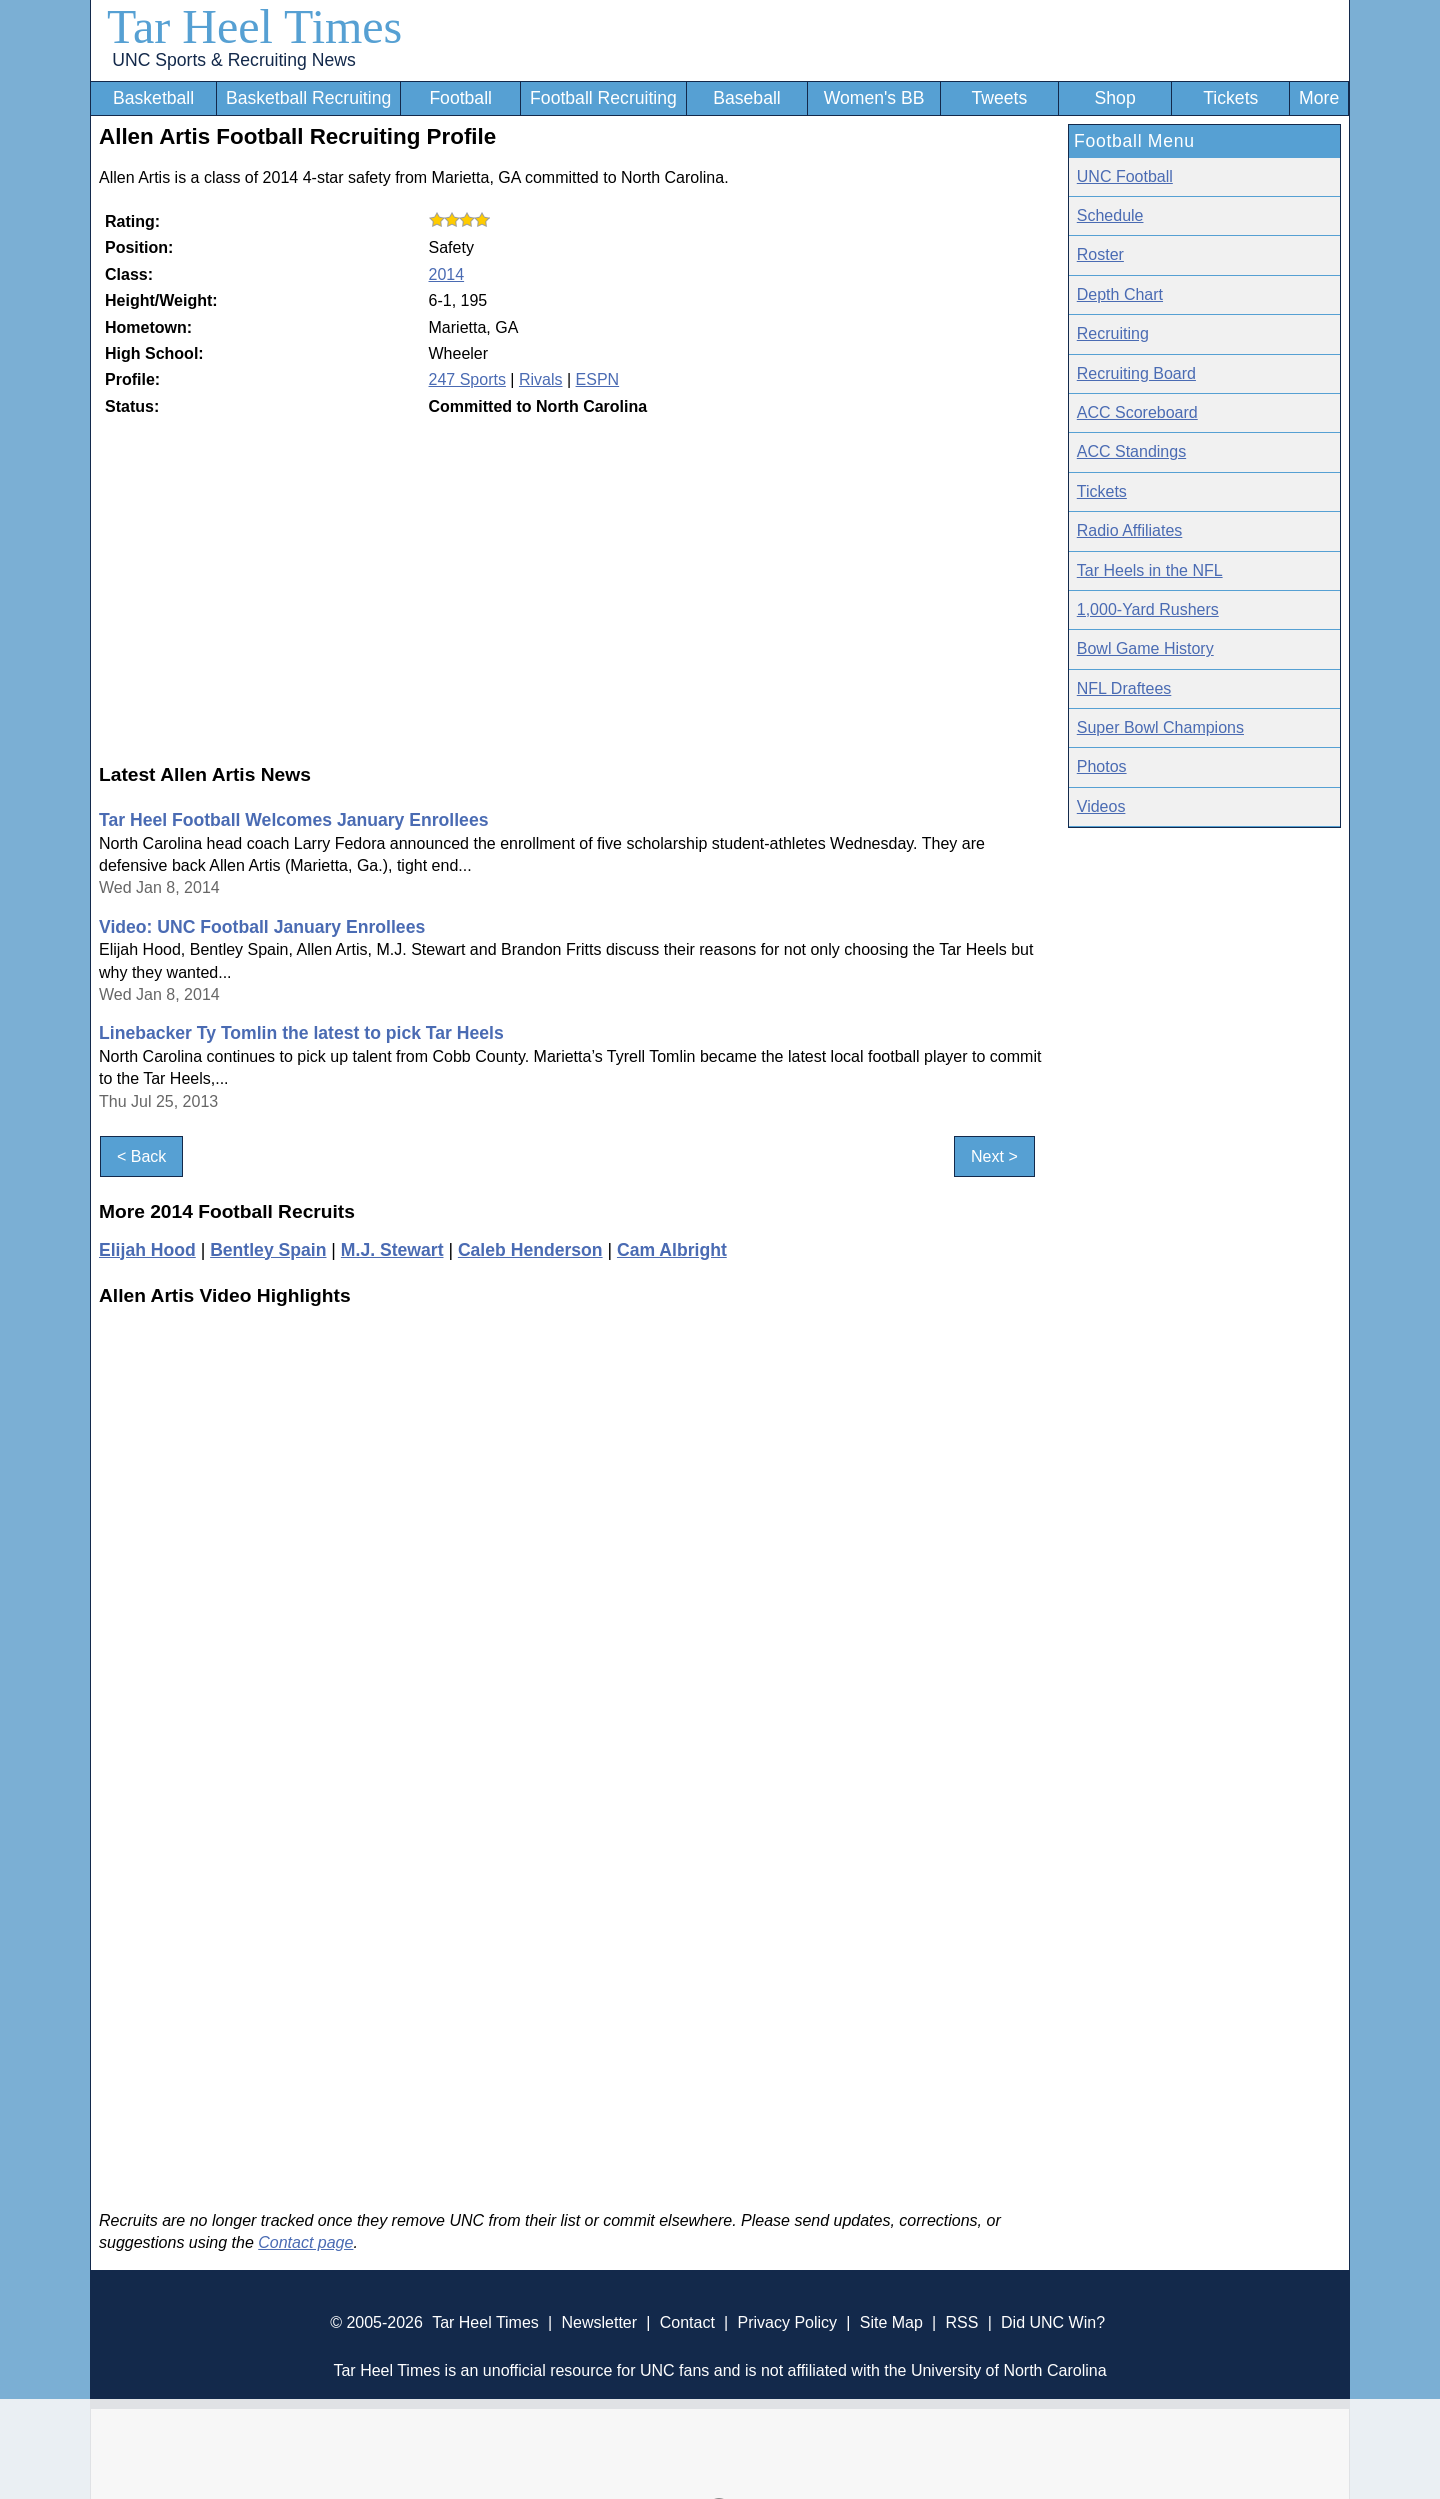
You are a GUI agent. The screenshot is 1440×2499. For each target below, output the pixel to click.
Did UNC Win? (1053, 2322)
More (1319, 98)
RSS (961, 2322)
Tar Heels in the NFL (1150, 570)
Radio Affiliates (1130, 530)
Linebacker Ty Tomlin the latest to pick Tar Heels (301, 1033)
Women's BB (874, 98)
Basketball (153, 98)
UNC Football (1125, 176)
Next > (994, 1156)
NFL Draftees (1124, 688)
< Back (141, 1156)
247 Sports (467, 379)
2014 (447, 274)
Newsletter (599, 2322)
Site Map (891, 2322)
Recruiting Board (1136, 373)
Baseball (747, 98)
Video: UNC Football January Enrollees (262, 927)
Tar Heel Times (254, 26)
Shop (1115, 98)
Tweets (999, 98)
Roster (1100, 254)
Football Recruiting (603, 98)
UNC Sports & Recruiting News (233, 60)
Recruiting (1113, 333)
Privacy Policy (787, 2322)
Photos (1102, 766)
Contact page (305, 2242)
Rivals (541, 379)
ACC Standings (1131, 451)
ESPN (598, 379)
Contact (687, 2322)
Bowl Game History (1145, 648)
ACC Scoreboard (1137, 412)
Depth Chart (1120, 294)
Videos (1101, 806)
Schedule (1110, 215)
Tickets (1230, 98)
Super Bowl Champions (1160, 727)
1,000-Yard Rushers (1148, 609)
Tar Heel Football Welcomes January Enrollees (293, 820)
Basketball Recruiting (308, 98)
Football (460, 98)
